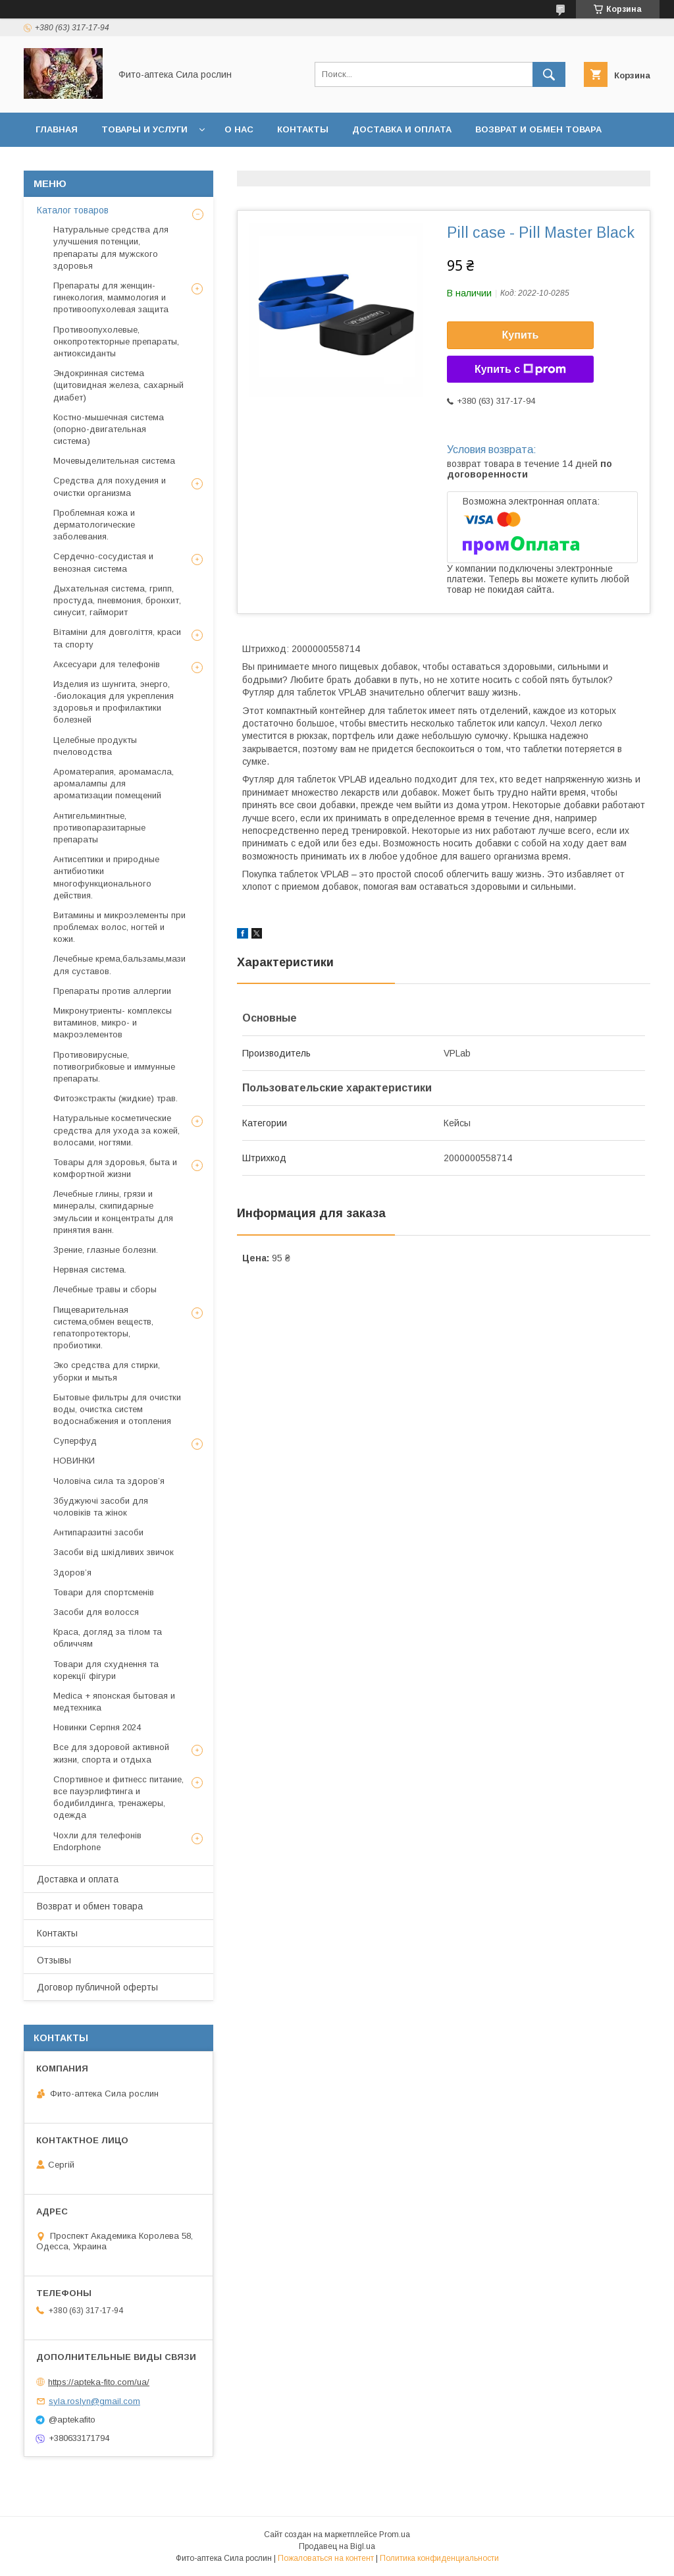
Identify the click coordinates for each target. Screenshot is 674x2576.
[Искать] (548, 74)
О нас (238, 129)
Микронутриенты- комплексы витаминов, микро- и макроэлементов (112, 1022)
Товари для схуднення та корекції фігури (106, 1670)
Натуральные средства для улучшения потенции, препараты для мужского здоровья (110, 248)
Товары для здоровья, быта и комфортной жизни (115, 1168)
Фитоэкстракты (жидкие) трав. (115, 1098)
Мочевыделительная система (114, 461)
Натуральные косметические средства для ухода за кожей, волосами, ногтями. (116, 1130)
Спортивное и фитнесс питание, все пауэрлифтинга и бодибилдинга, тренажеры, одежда (118, 1797)
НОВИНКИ (74, 1461)
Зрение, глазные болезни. (105, 1250)
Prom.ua (394, 2534)
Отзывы (57, 164)
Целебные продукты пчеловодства (95, 746)
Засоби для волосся (96, 1612)
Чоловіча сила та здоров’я (109, 1481)
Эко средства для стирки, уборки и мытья (106, 1371)
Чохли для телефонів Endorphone (97, 1841)
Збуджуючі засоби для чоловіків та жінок (100, 1507)
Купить (520, 335)
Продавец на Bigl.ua (337, 2546)
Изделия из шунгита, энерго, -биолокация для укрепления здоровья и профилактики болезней (113, 702)
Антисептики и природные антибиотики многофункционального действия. (106, 877)
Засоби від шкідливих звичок (113, 1552)
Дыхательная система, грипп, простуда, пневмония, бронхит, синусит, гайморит (117, 600)
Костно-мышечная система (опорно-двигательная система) (108, 429)
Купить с (520, 369)
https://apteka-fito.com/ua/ (98, 2382)
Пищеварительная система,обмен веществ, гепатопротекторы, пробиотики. (103, 1328)
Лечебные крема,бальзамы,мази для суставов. (119, 964)
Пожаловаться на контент (326, 2558)
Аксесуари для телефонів (106, 664)
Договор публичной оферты (177, 164)
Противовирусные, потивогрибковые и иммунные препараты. (114, 1066)
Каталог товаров (73, 210)
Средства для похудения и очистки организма (109, 486)
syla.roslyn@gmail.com (94, 2401)
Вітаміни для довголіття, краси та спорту (117, 638)
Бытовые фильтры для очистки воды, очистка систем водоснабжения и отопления (117, 1409)
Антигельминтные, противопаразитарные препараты (99, 827)
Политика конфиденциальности (439, 2558)
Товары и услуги (144, 129)
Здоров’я (72, 1572)
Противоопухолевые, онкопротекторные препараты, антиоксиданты (116, 341)
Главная (57, 129)
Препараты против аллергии (112, 991)
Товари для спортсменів (103, 1592)
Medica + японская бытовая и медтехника (114, 1702)
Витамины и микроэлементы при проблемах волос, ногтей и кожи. (119, 927)
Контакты (302, 129)
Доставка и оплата (402, 129)
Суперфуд (75, 1441)
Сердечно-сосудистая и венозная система (103, 562)
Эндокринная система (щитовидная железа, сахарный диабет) (118, 385)
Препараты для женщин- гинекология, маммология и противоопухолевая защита (110, 297)
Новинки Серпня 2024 (97, 1727)
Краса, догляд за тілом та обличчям (107, 1638)
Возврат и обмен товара (538, 129)
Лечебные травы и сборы (105, 1289)
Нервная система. (89, 1269)
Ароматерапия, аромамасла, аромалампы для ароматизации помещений (113, 783)
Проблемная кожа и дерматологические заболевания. (94, 524)
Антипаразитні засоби (98, 1532)
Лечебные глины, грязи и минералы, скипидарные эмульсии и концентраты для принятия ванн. (113, 1212)
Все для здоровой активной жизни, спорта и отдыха (111, 1753)
